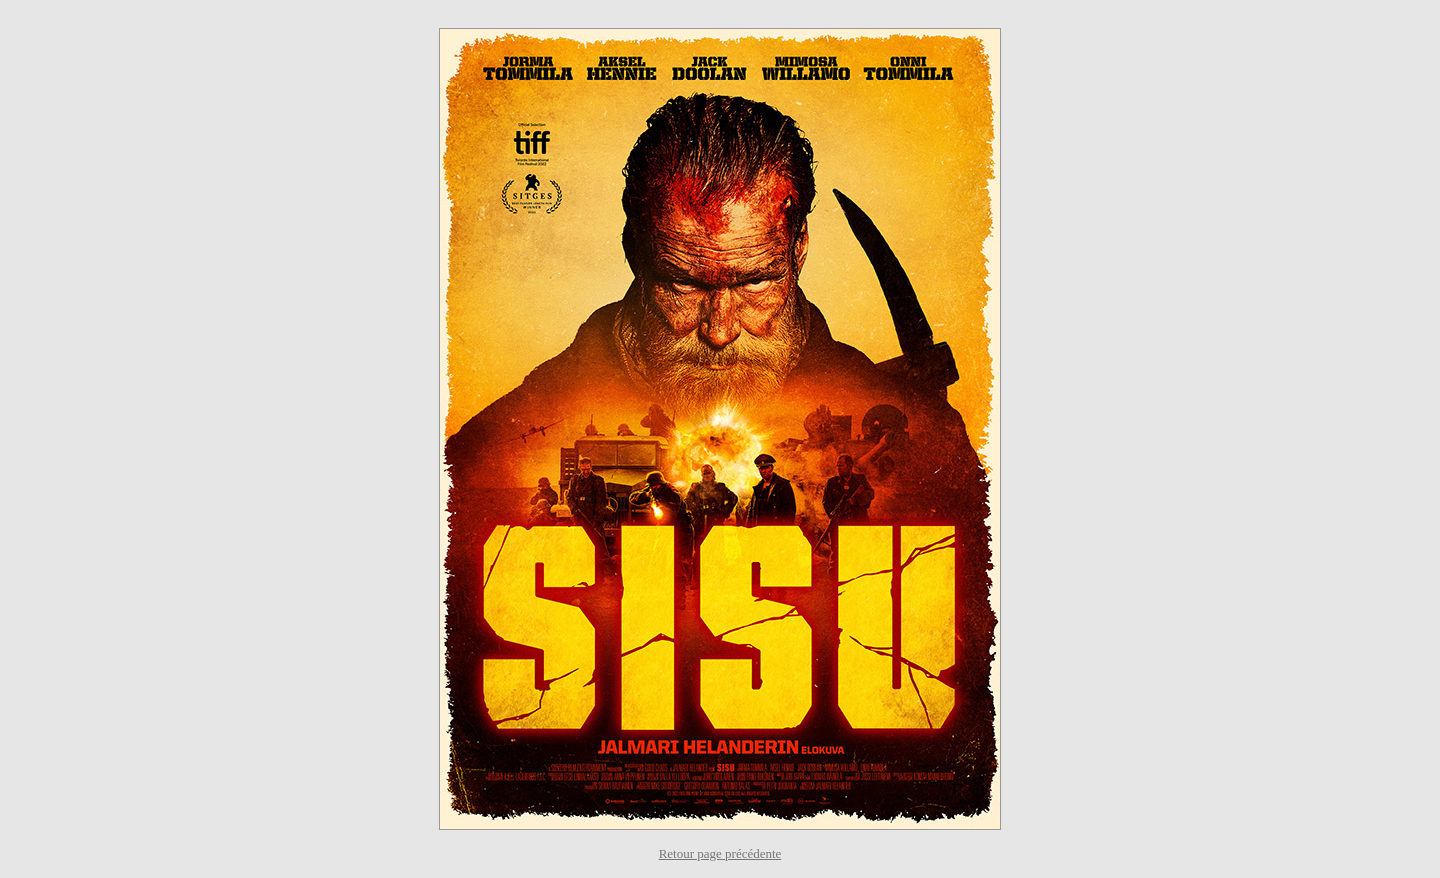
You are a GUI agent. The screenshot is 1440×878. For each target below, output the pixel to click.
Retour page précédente (720, 853)
